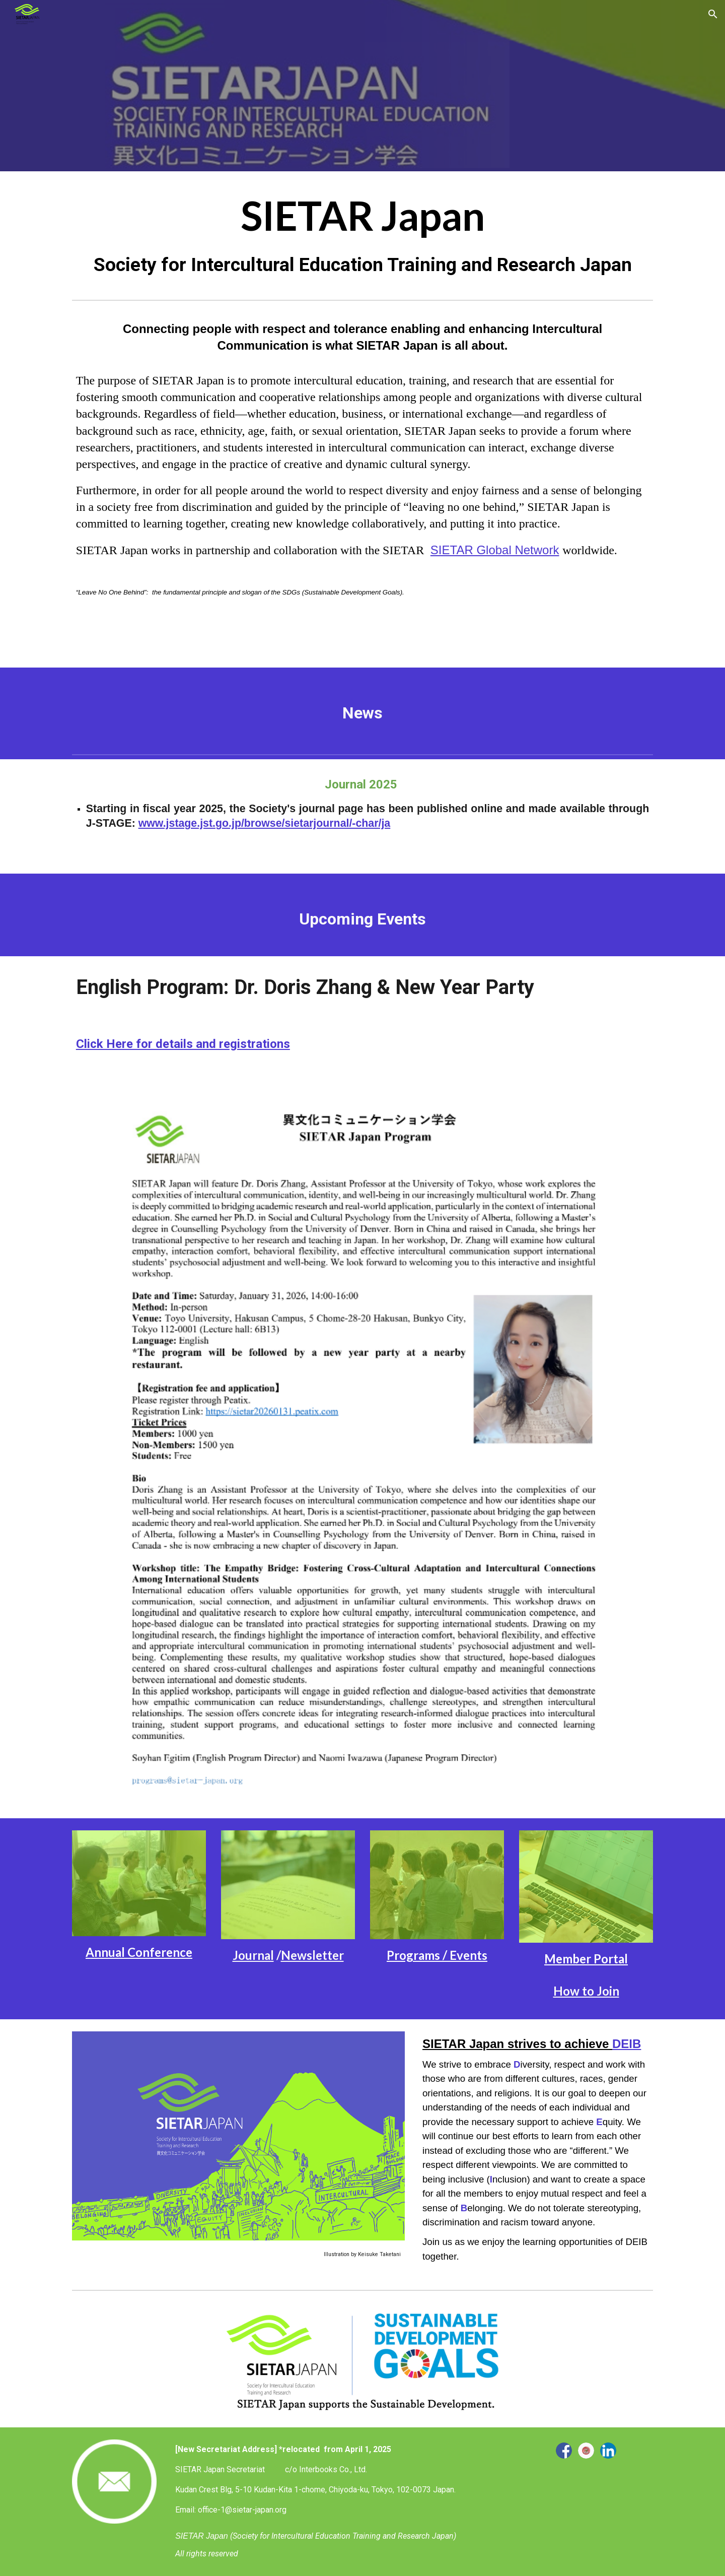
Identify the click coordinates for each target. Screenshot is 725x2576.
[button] (713, 14)
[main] (362, 233)
